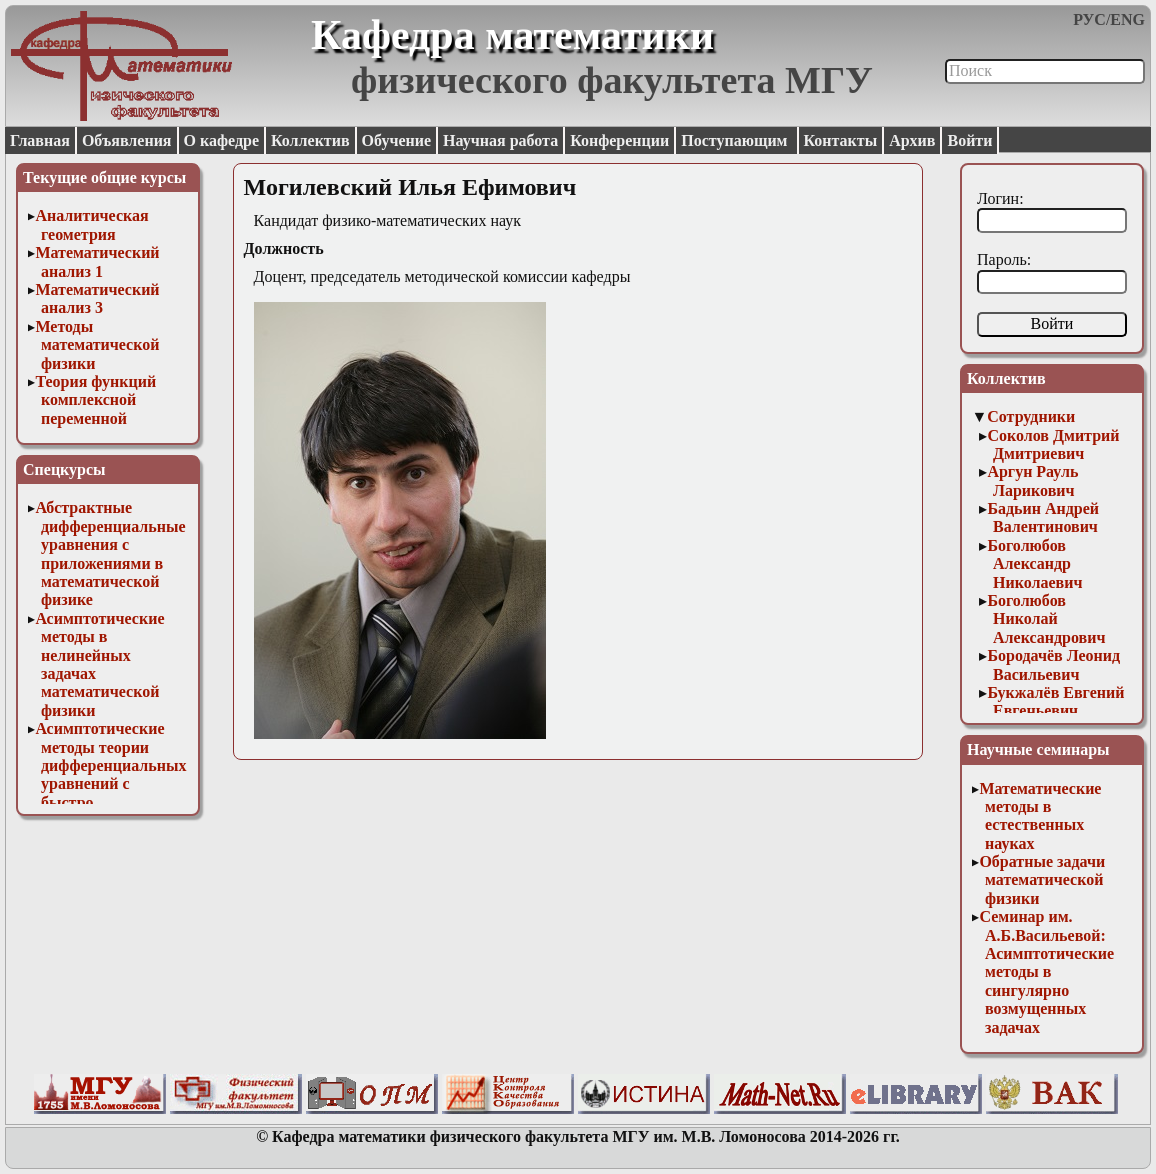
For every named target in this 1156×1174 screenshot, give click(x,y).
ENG (1127, 19)
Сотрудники (1031, 416)
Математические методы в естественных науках (1040, 816)
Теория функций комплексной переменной (95, 400)
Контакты (841, 140)
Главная (40, 140)
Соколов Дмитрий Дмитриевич (1053, 444)
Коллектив (310, 140)
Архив (912, 140)
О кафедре (221, 140)
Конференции (619, 140)
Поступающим (736, 140)
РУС (1089, 19)
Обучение (397, 140)
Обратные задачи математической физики (1042, 880)
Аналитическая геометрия (91, 224)
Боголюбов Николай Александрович (1046, 619)
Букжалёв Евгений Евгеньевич (1055, 701)
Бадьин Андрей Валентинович (1043, 517)
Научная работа (500, 140)
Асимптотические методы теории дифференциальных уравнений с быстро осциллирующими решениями (110, 783)
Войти (969, 140)
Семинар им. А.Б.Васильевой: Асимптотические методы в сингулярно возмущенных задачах (1046, 971)
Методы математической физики (97, 345)
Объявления (127, 140)
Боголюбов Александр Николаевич (1034, 564)
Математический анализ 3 (97, 298)
